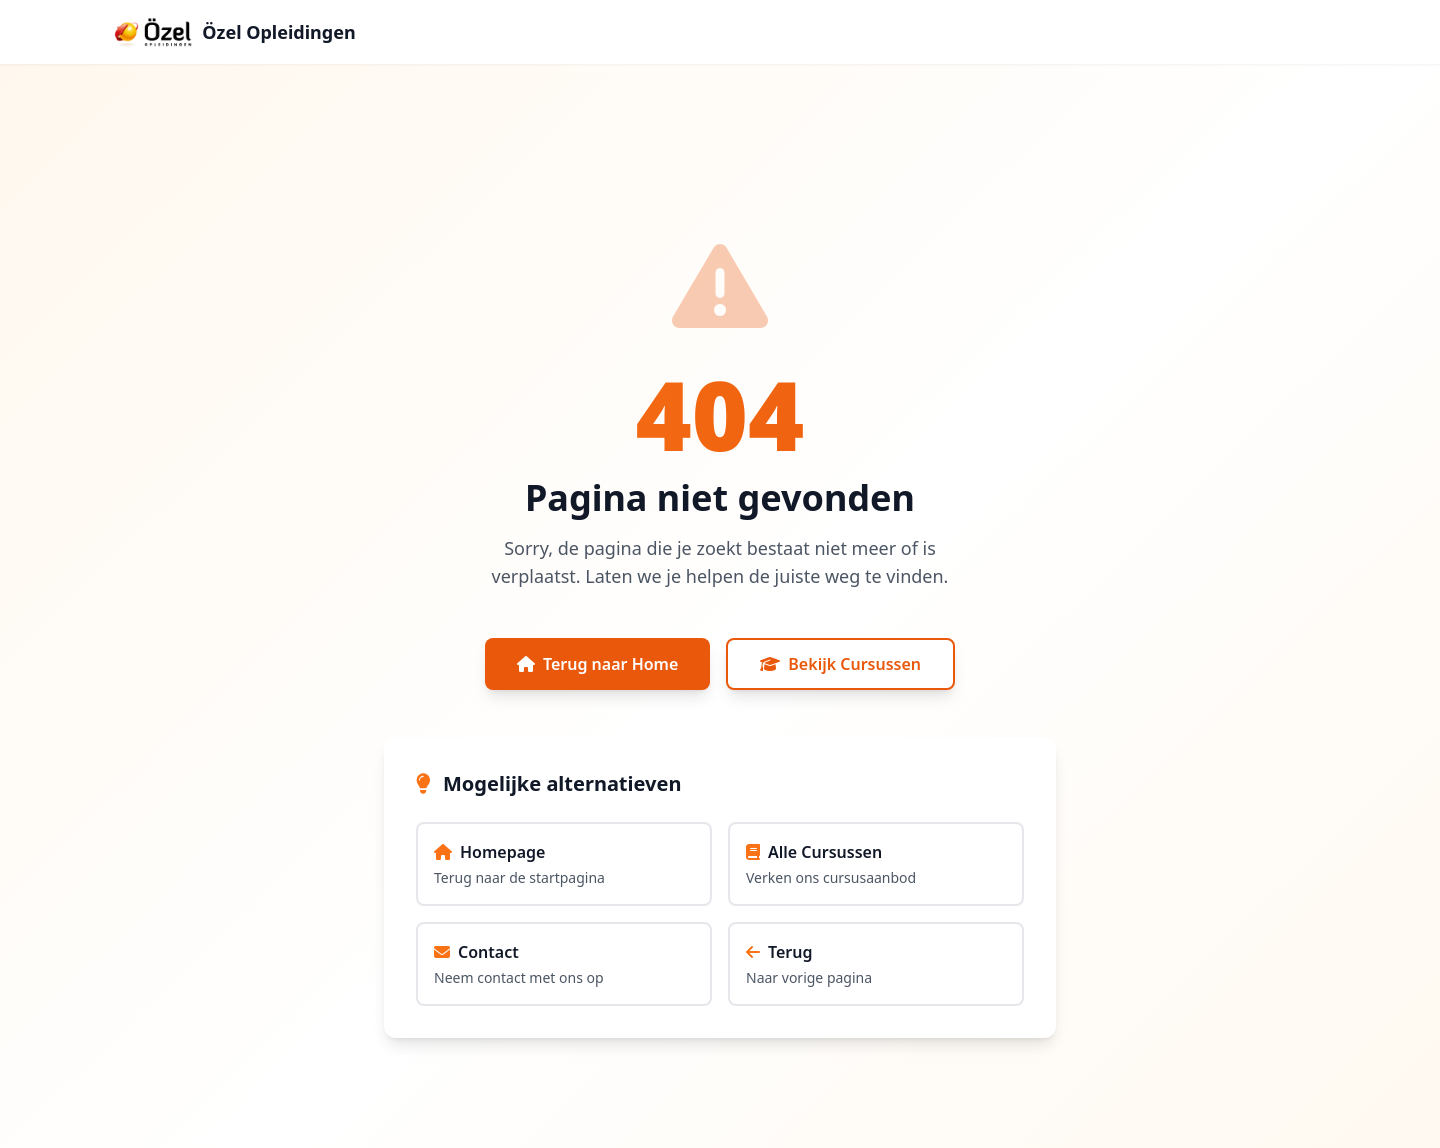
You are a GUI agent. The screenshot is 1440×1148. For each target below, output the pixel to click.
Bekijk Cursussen (840, 664)
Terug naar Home (597, 664)
